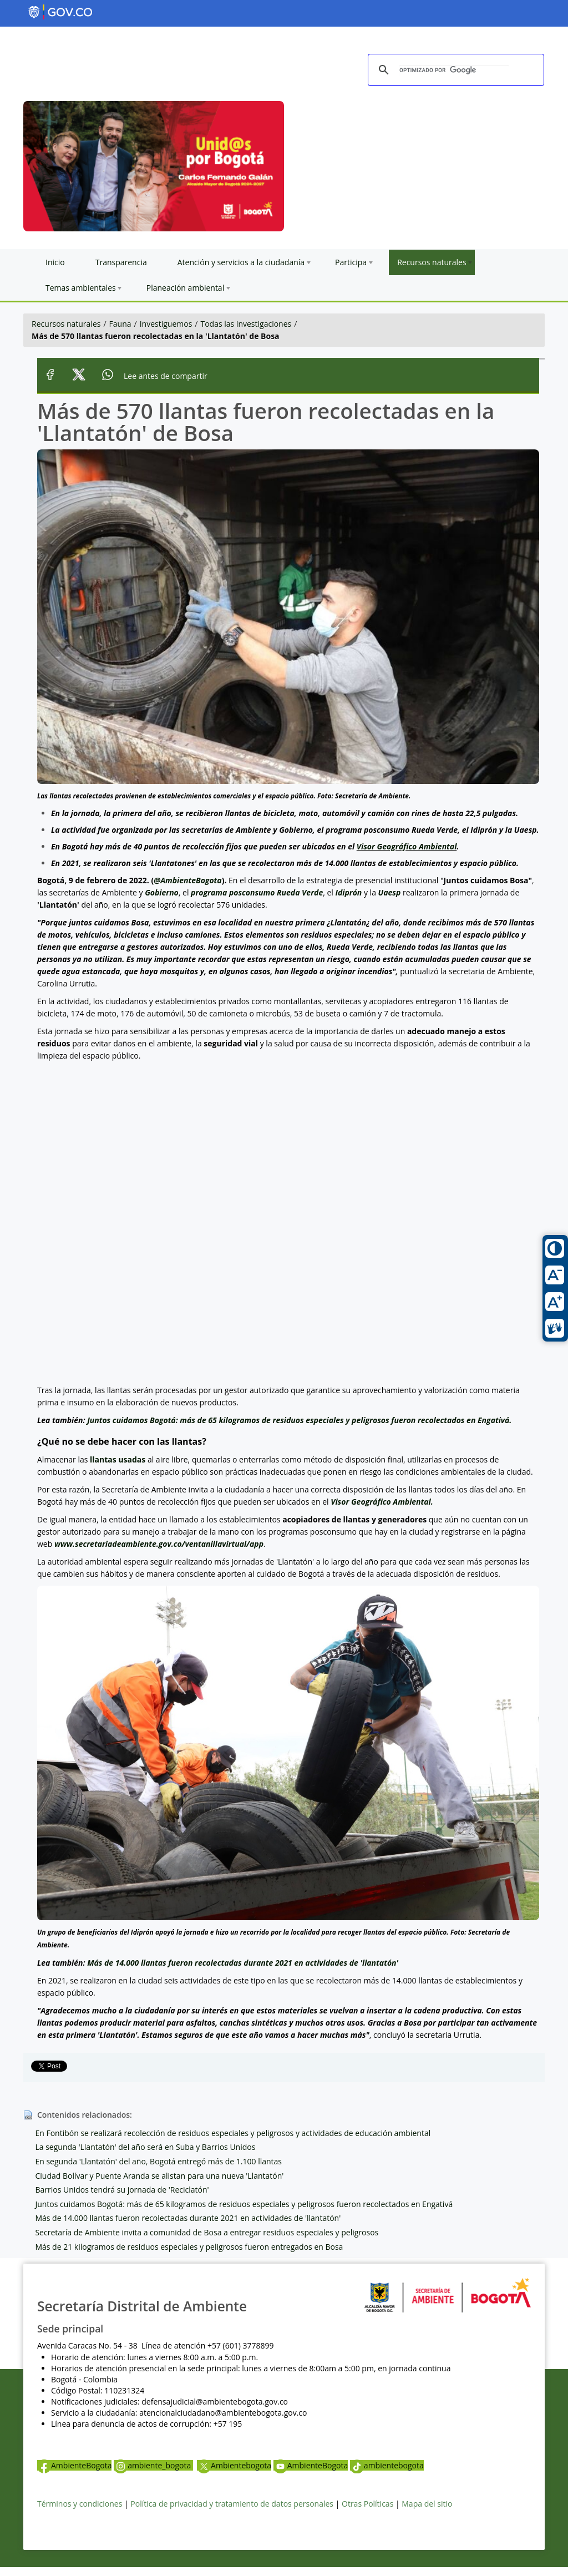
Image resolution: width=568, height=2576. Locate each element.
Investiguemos (166, 323)
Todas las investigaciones (245, 323)
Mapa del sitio (427, 2503)
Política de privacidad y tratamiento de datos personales (231, 2503)
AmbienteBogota (74, 2465)
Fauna (120, 323)
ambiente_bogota (153, 2465)
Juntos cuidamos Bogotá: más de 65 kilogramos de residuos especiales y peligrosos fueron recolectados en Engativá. (299, 1420)
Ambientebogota (234, 2465)
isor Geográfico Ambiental (409, 846)
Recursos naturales (66, 323)
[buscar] (454, 70)
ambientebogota (387, 2465)
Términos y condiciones (79, 2503)
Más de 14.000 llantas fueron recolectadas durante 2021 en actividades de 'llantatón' (242, 1962)
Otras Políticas (367, 2503)
